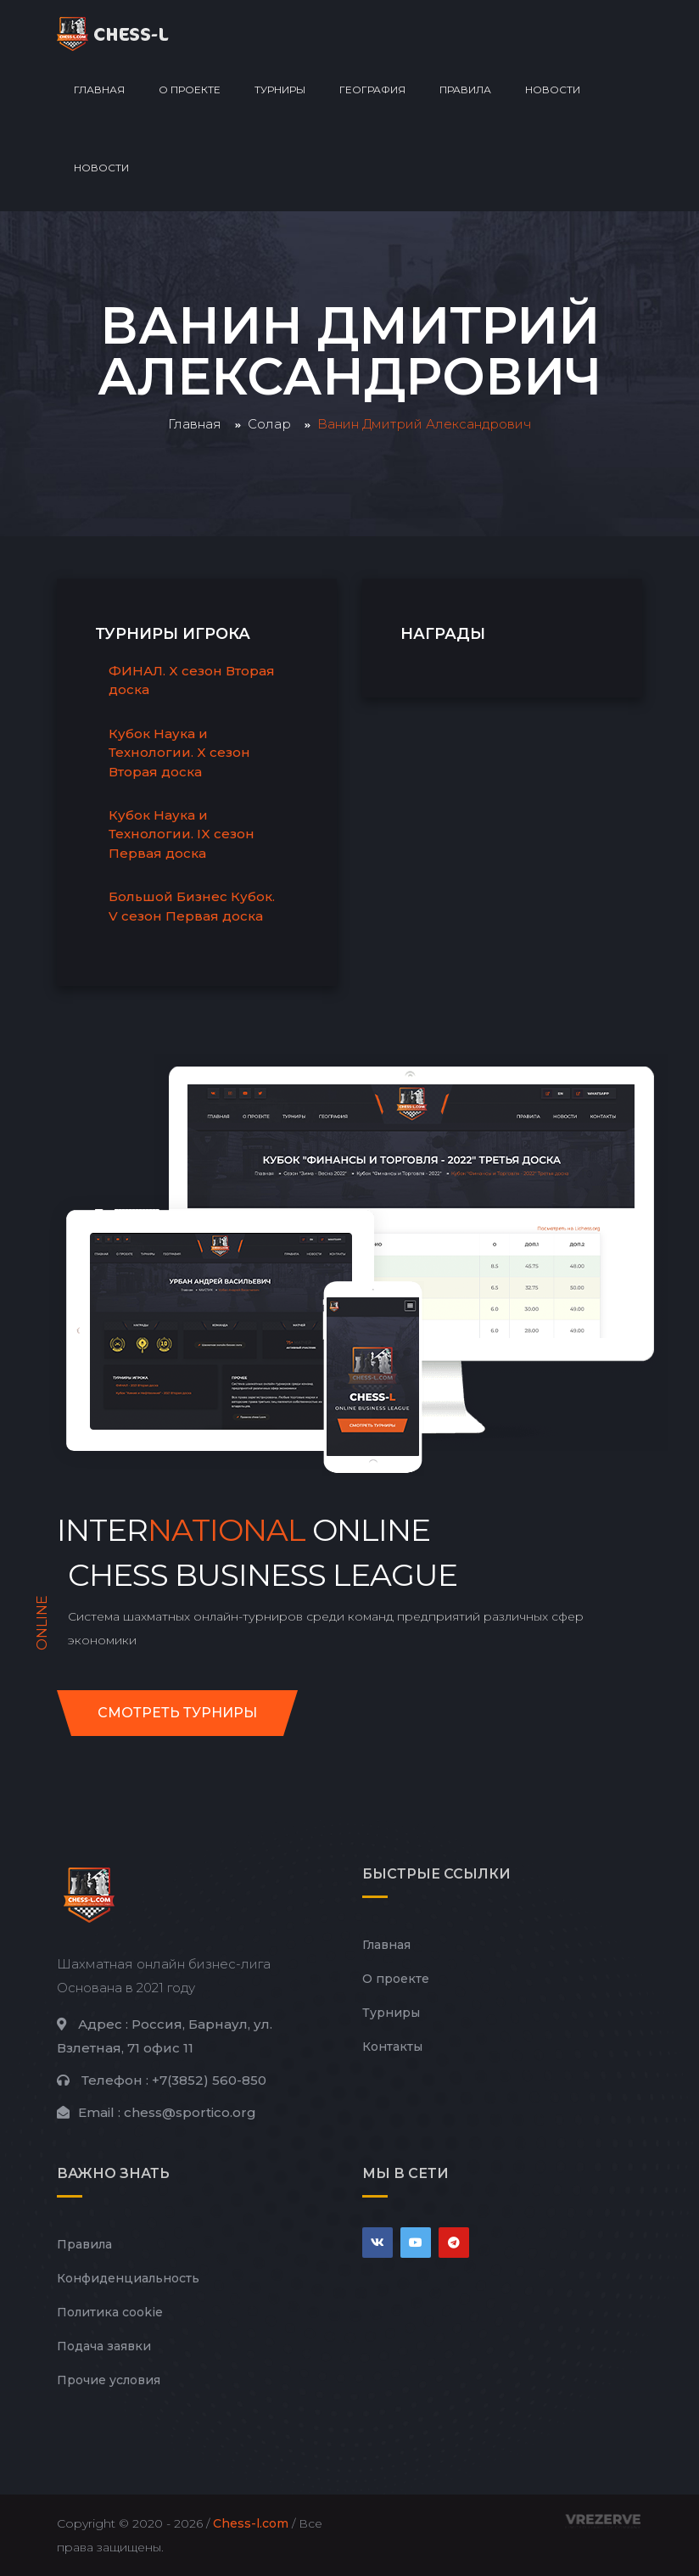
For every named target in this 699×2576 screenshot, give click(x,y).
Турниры (279, 89)
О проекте (190, 89)
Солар (269, 424)
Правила (465, 89)
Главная (99, 89)
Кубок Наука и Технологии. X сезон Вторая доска (179, 752)
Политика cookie (110, 2312)
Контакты (392, 2046)
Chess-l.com (250, 2523)
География (372, 89)
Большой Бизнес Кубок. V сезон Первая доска (192, 906)
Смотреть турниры (177, 1713)
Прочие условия (108, 2380)
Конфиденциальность (128, 2278)
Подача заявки (104, 2346)
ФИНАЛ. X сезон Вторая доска (192, 680)
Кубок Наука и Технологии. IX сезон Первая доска (181, 834)
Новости (552, 89)
